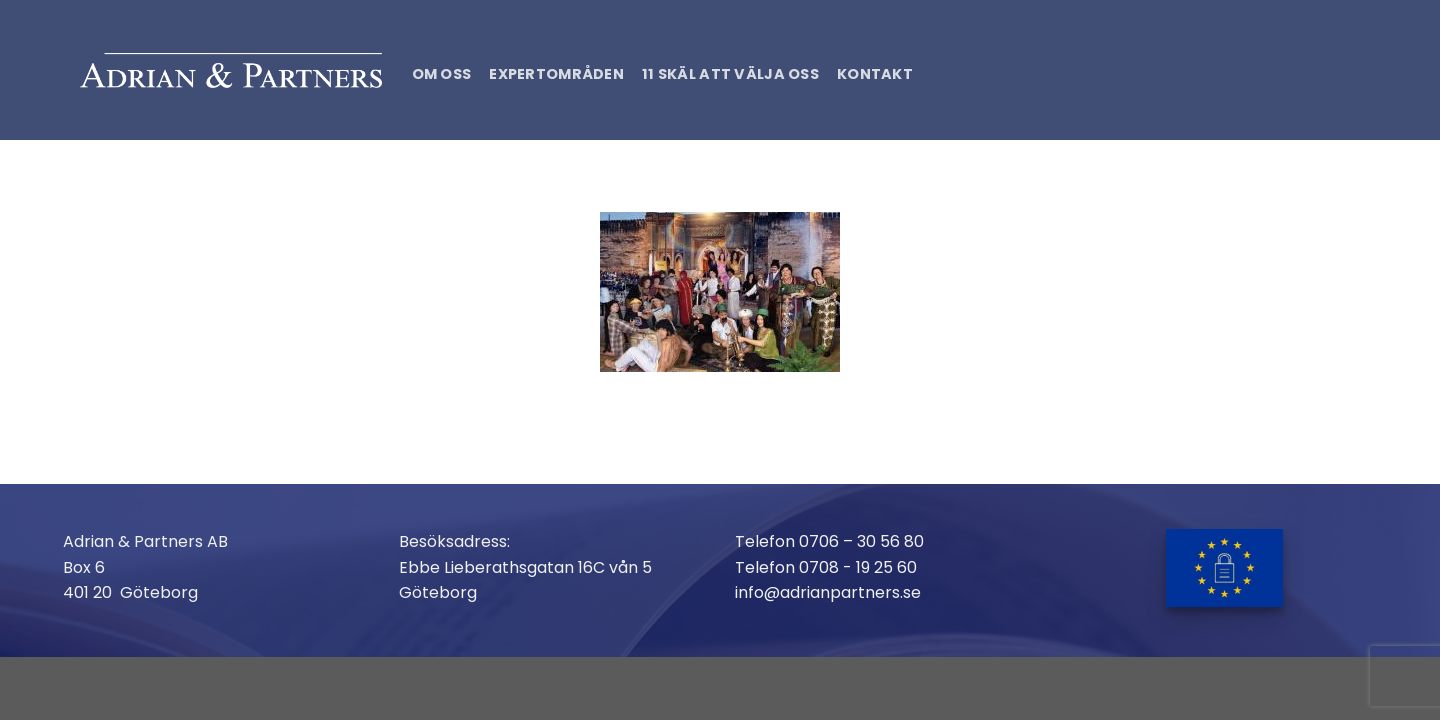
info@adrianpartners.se (828, 592)
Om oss (442, 74)
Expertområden (556, 74)
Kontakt (875, 74)
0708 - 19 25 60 (858, 567)
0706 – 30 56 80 (861, 541)
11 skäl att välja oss (730, 74)
